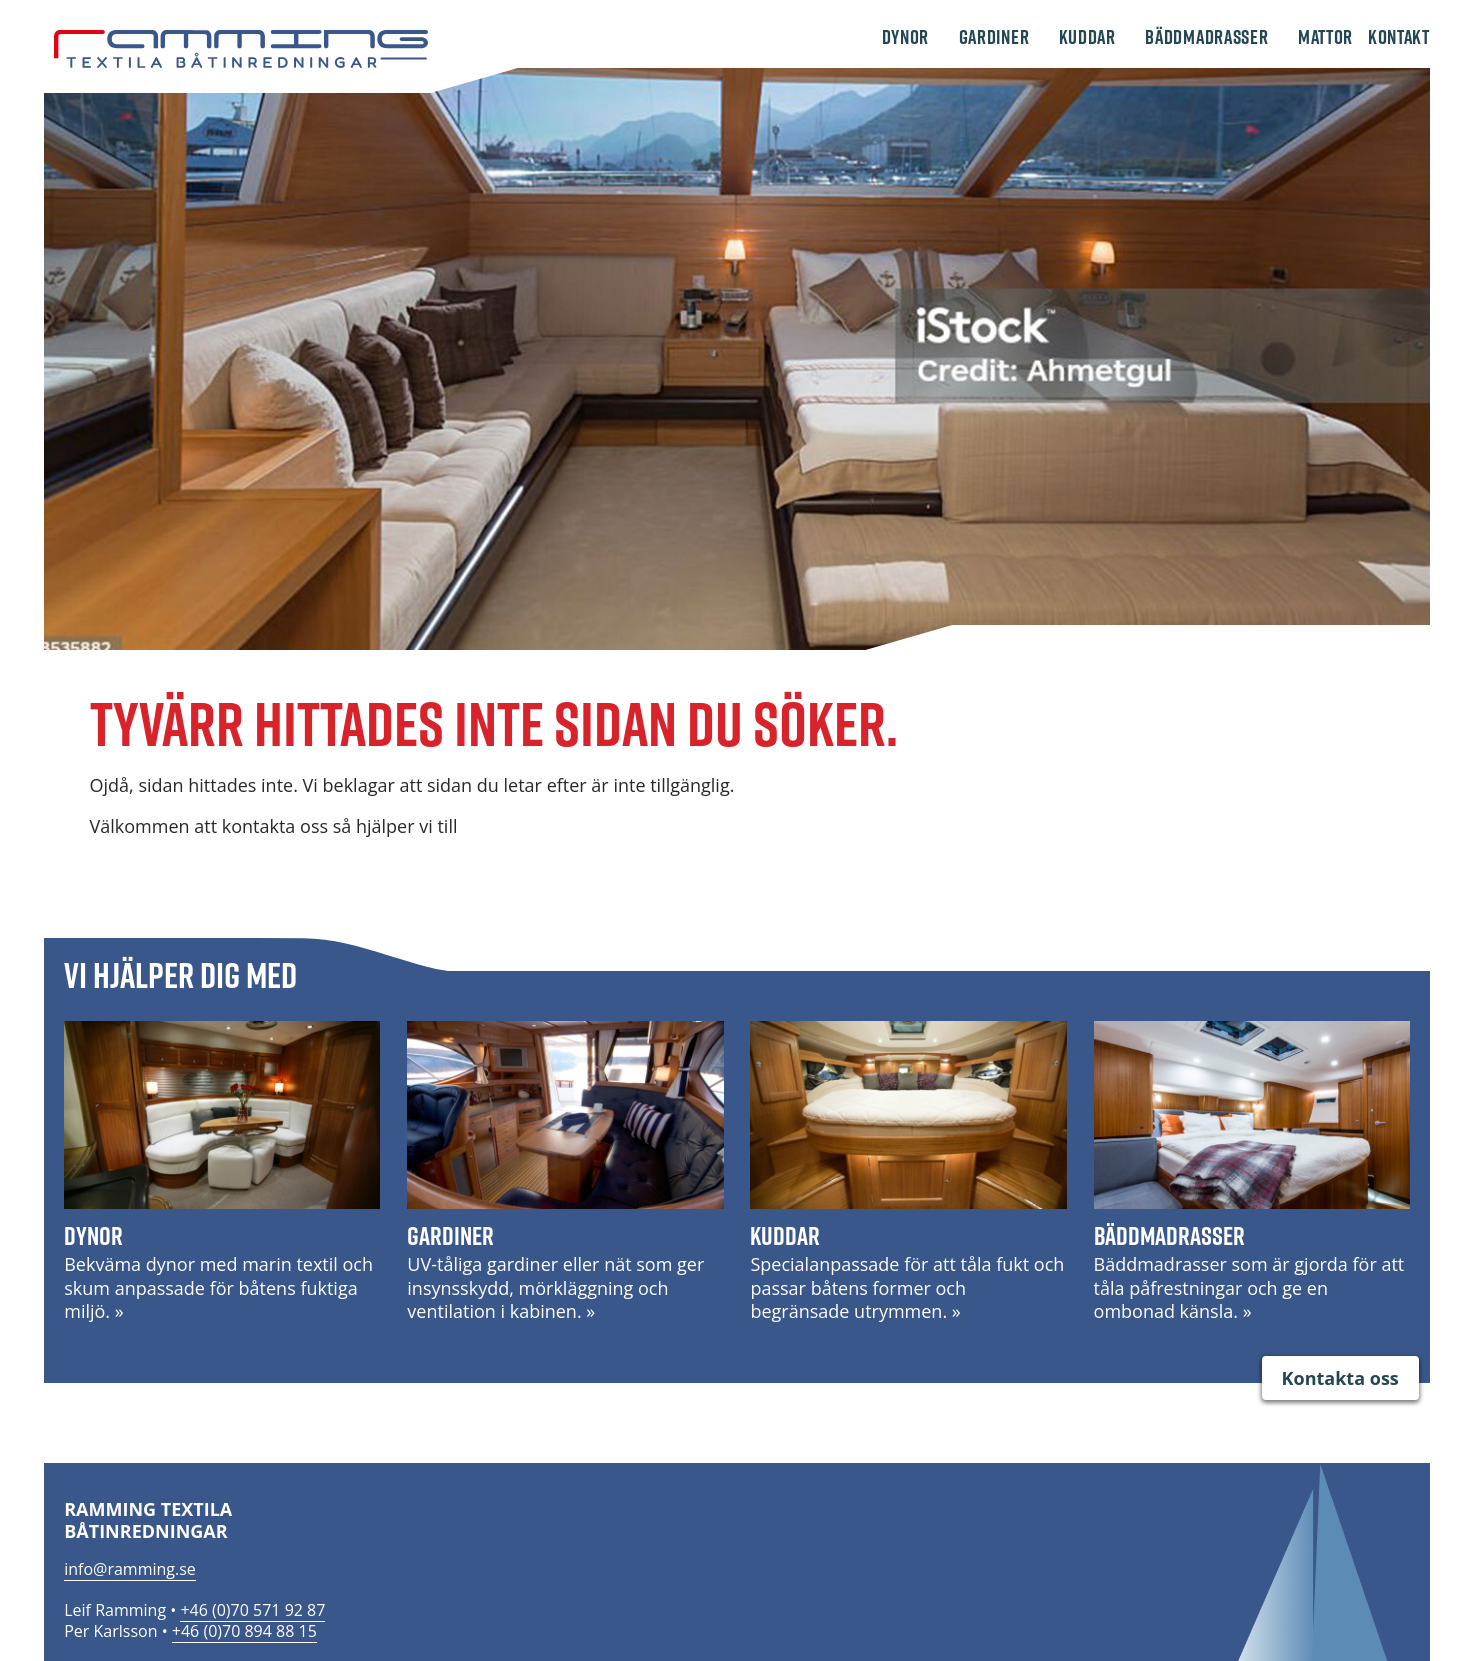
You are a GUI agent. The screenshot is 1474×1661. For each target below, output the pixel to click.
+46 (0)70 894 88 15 (244, 1631)
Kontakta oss (1340, 1378)
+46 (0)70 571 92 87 (252, 1610)
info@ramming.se (130, 1569)
